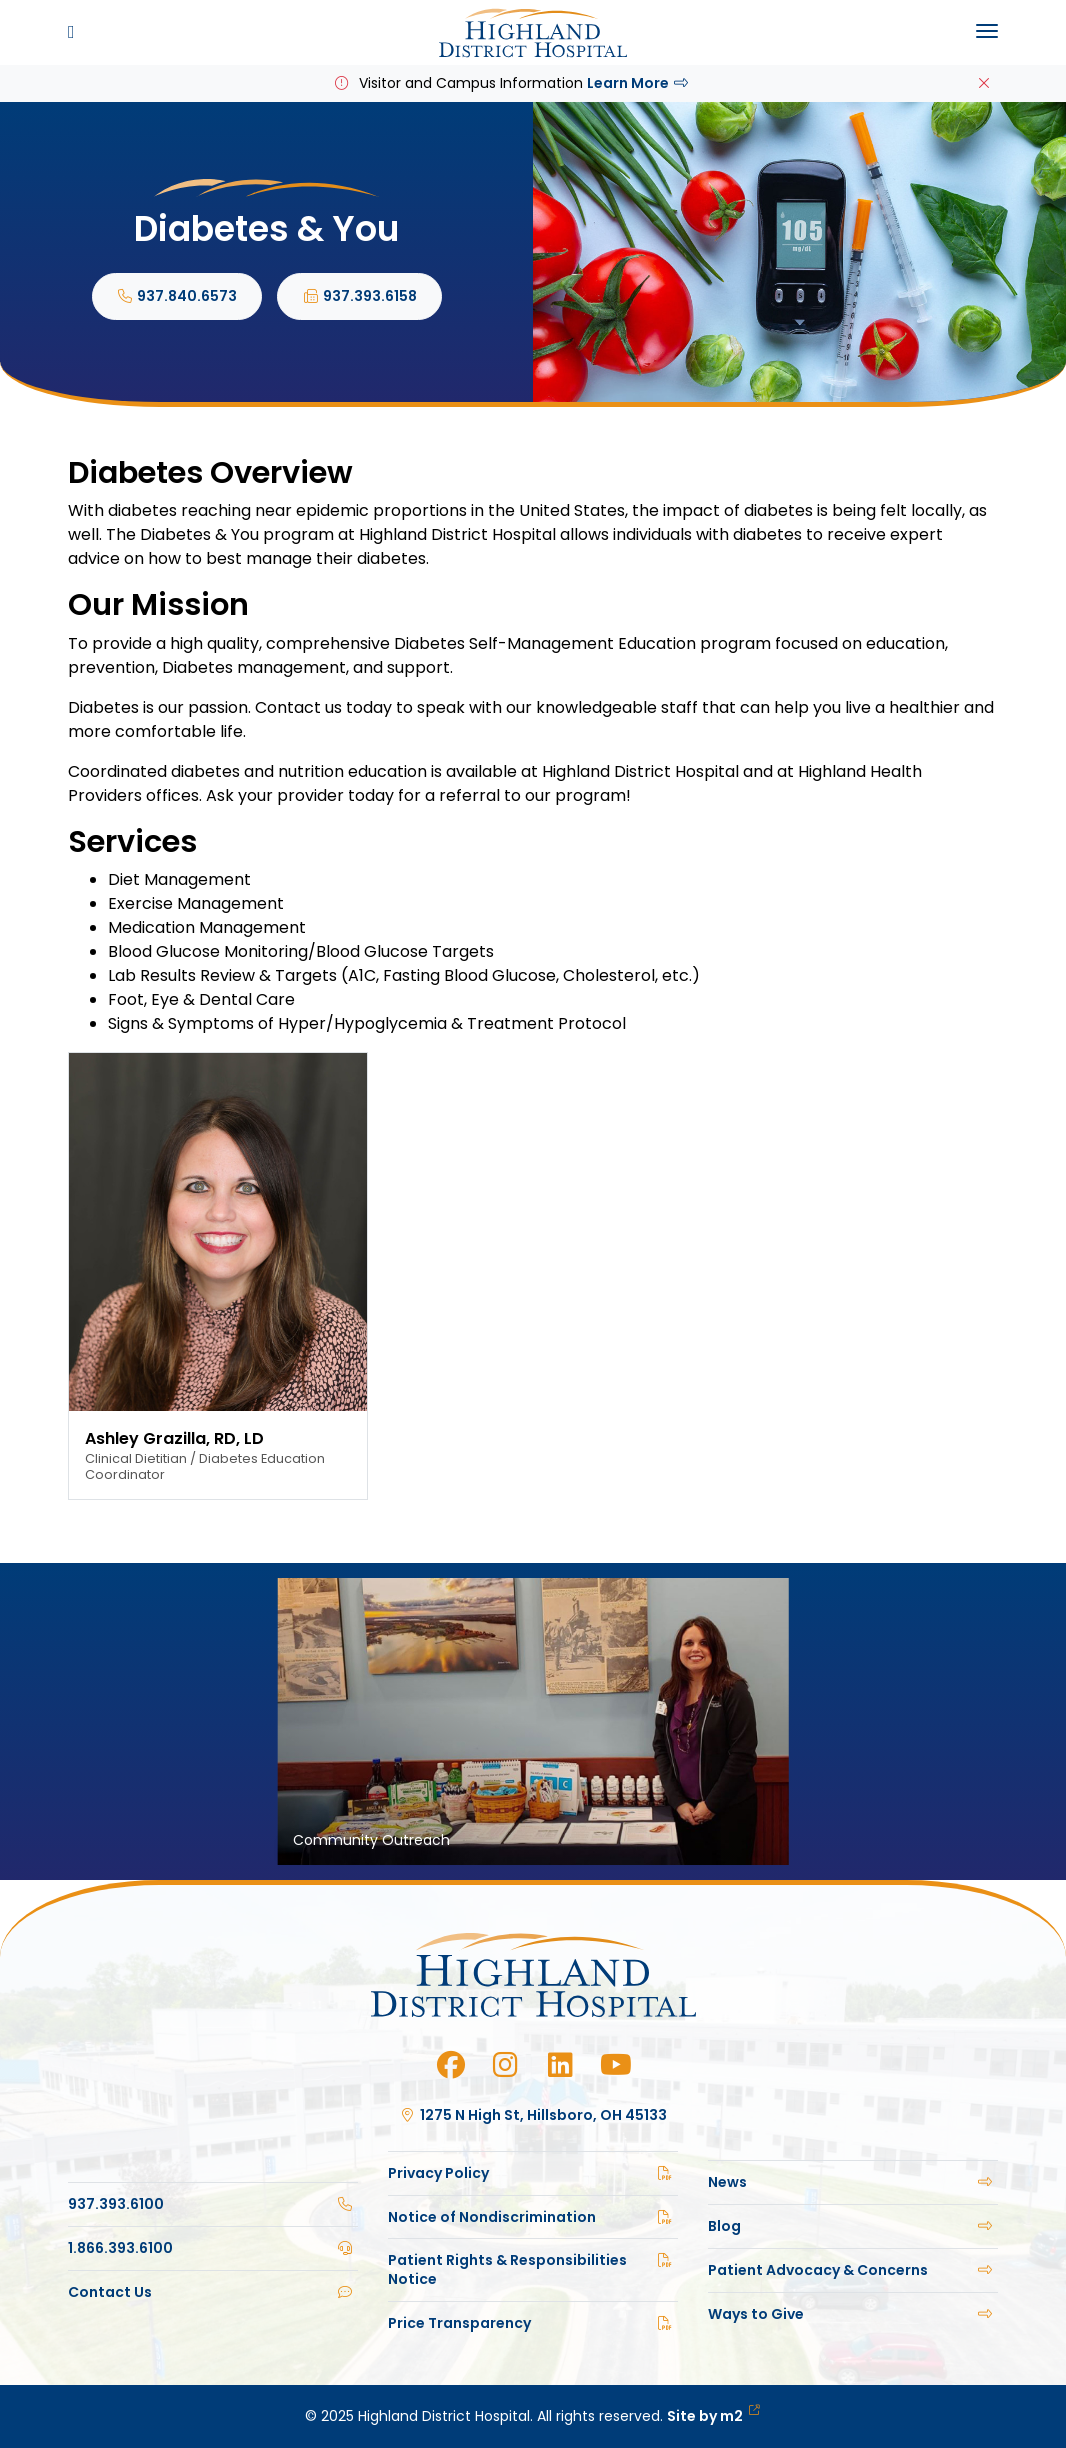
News (853, 2182)
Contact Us (213, 2292)
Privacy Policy (533, 2173)
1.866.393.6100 (213, 2248)
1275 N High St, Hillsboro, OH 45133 (533, 2115)
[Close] (984, 83)
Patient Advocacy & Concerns (853, 2270)
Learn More (639, 83)
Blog (853, 2226)
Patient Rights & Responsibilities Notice (533, 2269)
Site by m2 (713, 2416)
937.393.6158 (359, 296)
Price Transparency (533, 2323)
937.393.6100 (213, 2204)
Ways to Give (853, 2314)
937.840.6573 (177, 296)
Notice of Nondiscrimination (533, 2217)
